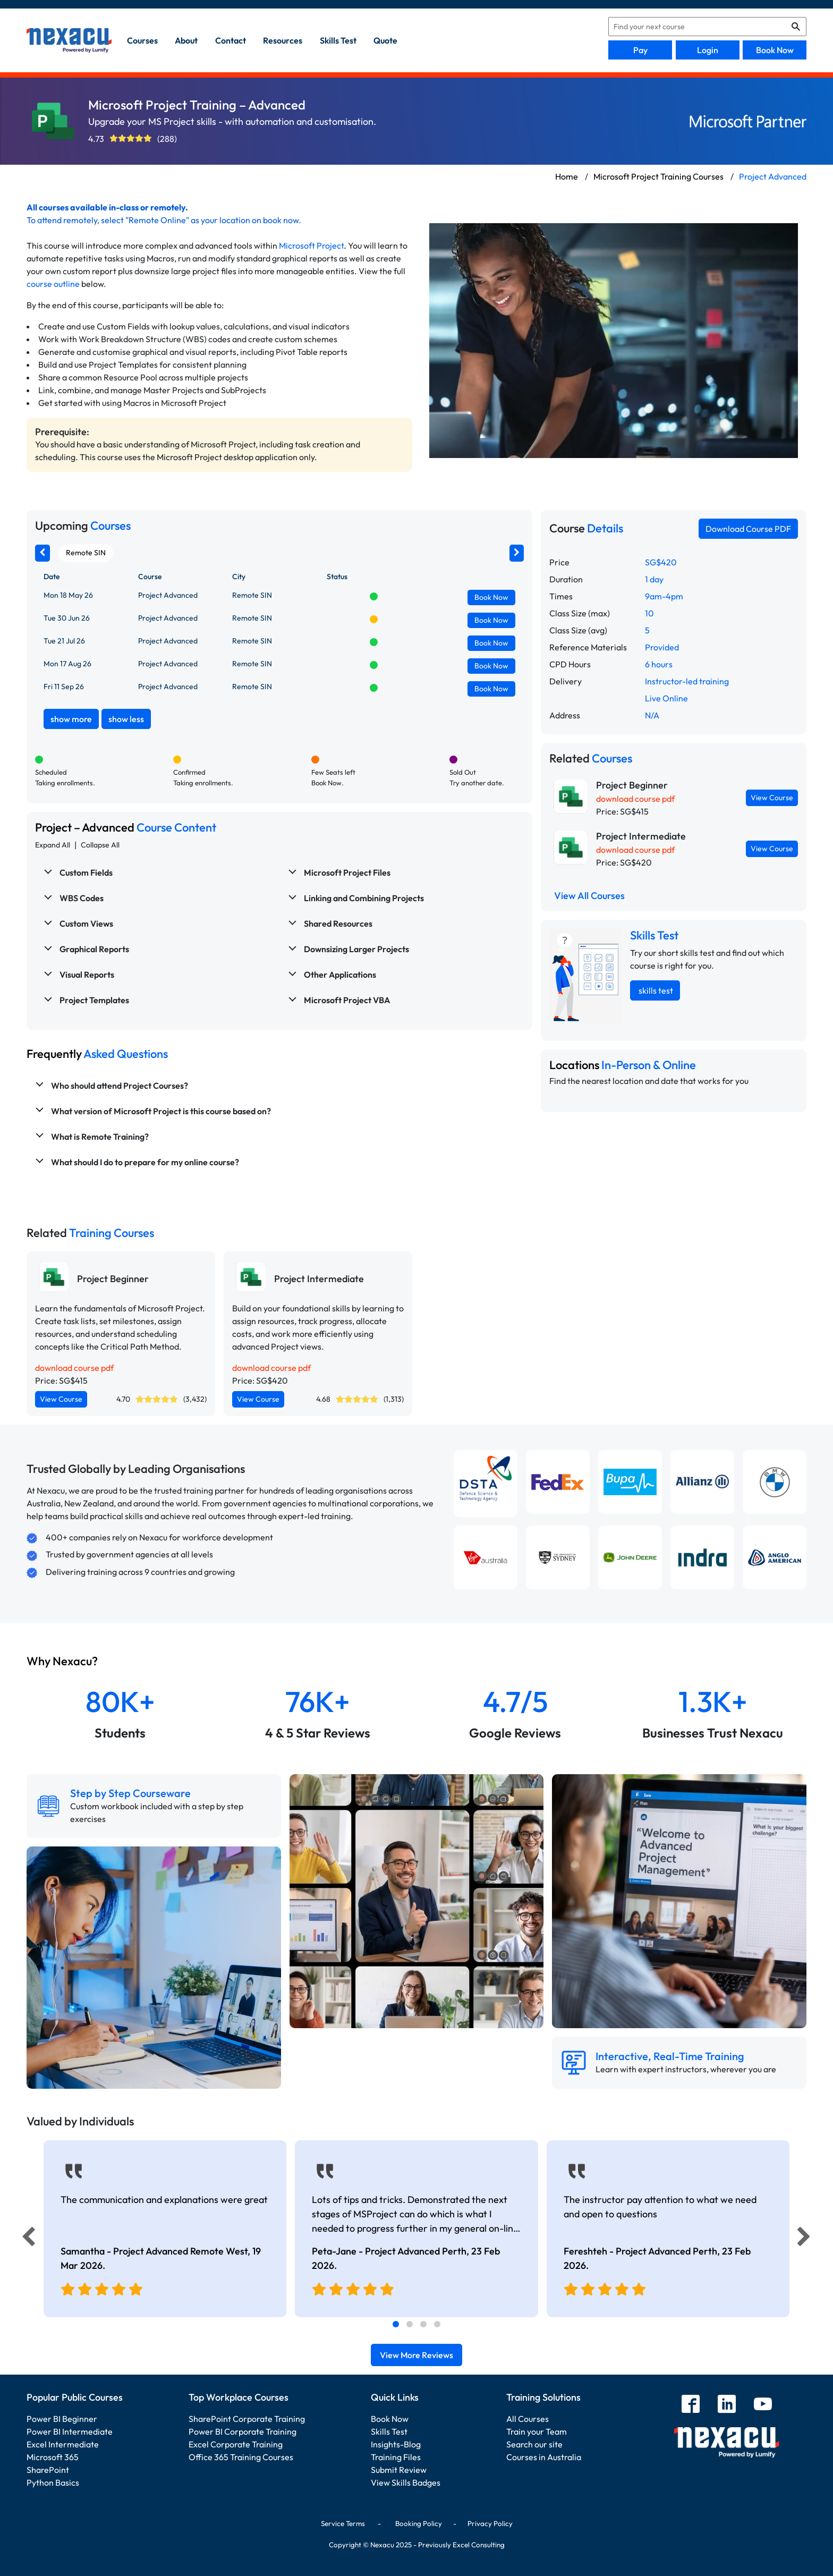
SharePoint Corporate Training (247, 2418)
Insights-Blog (396, 2444)
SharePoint (48, 2469)
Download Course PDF (748, 528)
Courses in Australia (543, 2457)
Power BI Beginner (62, 2418)
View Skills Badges (405, 2482)
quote (385, 40)
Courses (142, 40)
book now (281, 220)
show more (71, 719)
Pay (640, 50)
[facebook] (691, 2405)
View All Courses (589, 895)
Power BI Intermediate (70, 2431)
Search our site (534, 2444)
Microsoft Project (311, 245)
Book (491, 597)
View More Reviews (416, 2355)
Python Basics (53, 2482)
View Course (772, 797)
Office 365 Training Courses (241, 2457)
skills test (338, 40)
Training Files (396, 2457)
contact (230, 40)
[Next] (805, 2239)
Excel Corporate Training (236, 2444)
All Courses (527, 2418)
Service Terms (343, 2523)
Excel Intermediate (63, 2444)
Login (707, 50)
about (186, 40)
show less (126, 719)
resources (282, 40)
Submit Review (399, 2469)
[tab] (396, 2324)
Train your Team (536, 2431)
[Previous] (25, 2239)
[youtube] (763, 2405)
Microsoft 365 (53, 2457)
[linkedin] (727, 2405)
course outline (53, 283)
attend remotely (67, 220)
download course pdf (635, 798)
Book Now (775, 50)
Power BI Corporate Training (242, 2431)
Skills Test (389, 2431)
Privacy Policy (490, 2523)
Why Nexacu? (63, 1661)
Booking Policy (418, 2523)
